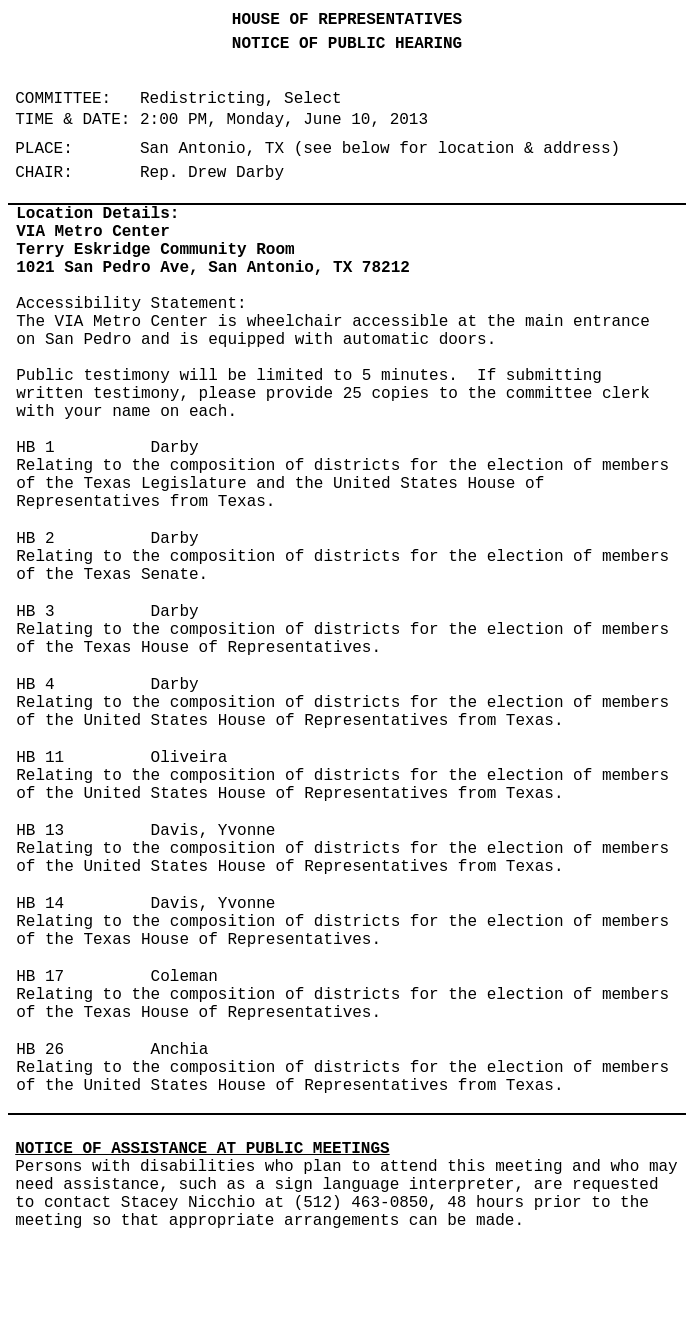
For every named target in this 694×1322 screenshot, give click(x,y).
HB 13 (40, 831)
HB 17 (40, 977)
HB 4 (35, 685)
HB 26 (40, 1050)
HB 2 (35, 539)
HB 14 (40, 904)
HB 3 (35, 612)
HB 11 (40, 758)
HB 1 (35, 448)
